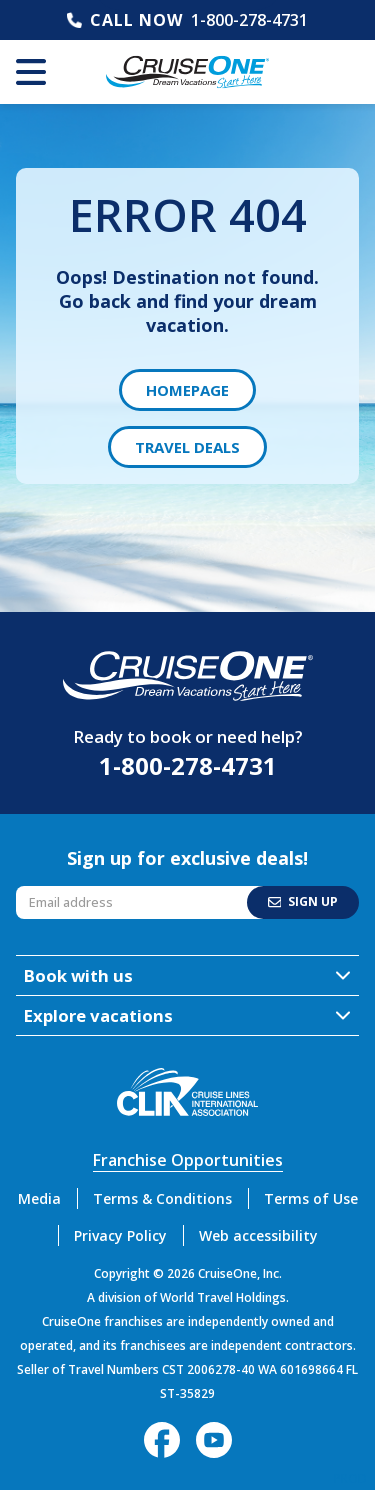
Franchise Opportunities (188, 1160)
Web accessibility (258, 1235)
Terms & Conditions (162, 1198)
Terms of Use (311, 1198)
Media (39, 1198)
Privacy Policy (120, 1235)
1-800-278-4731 (249, 20)
